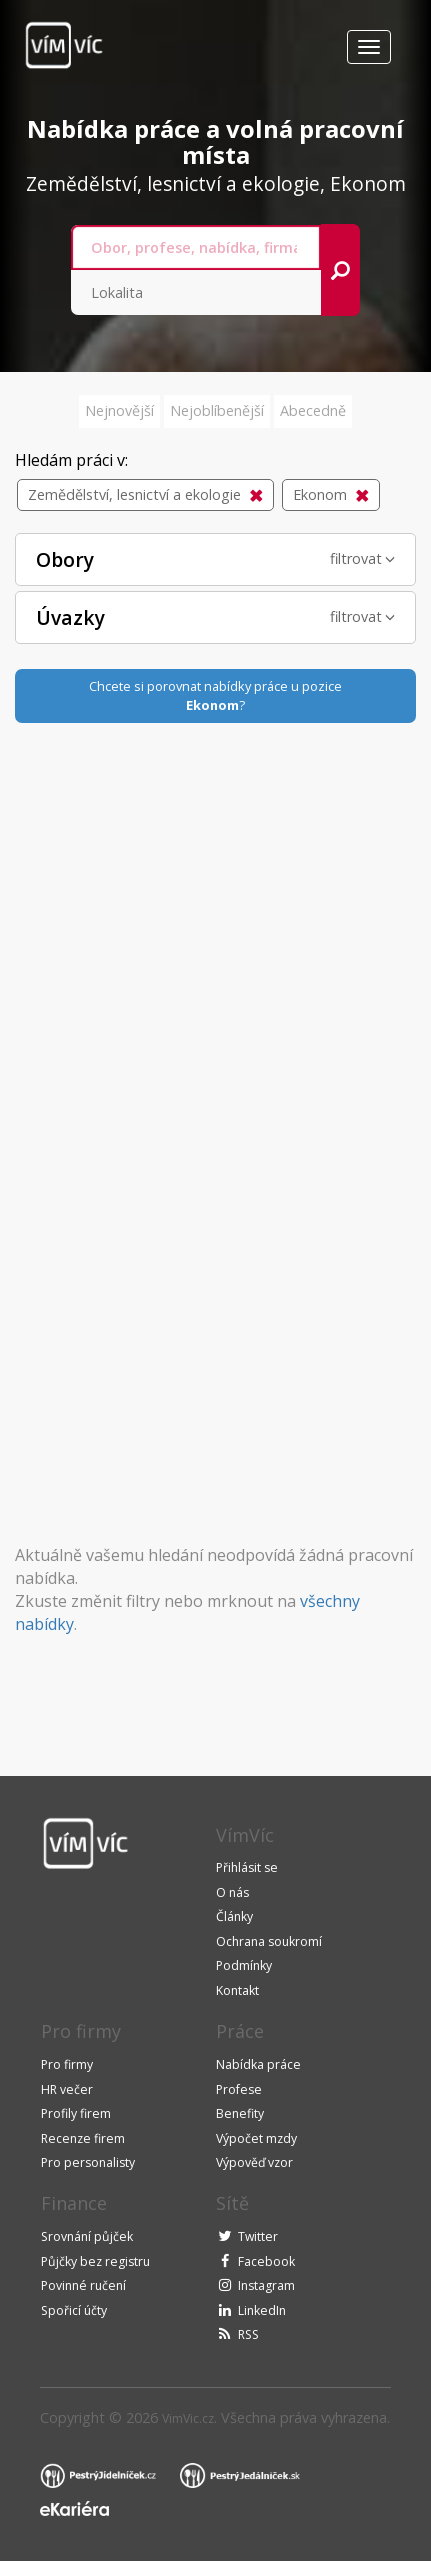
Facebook (266, 2261)
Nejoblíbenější (217, 410)
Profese (239, 2089)
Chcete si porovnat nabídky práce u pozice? (215, 695)
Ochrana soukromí (269, 1941)
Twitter (258, 2236)
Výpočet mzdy (256, 2138)
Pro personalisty (88, 2162)
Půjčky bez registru (95, 2261)
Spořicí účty (74, 2310)
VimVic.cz (188, 2418)
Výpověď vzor (254, 2162)
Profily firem (76, 2113)
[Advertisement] (216, 1038)
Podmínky (244, 1965)
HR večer (67, 2089)
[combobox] (196, 247)
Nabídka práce (258, 2064)
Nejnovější (119, 410)
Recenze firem (83, 2138)
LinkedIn (262, 2310)
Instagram (266, 2285)
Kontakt (237, 1990)
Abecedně (313, 410)
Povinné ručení (83, 2285)
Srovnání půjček (87, 2236)
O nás (232, 1892)
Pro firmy (67, 2064)
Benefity (240, 2113)
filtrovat (362, 558)
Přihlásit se (247, 1867)
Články (234, 1916)
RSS (248, 2334)
